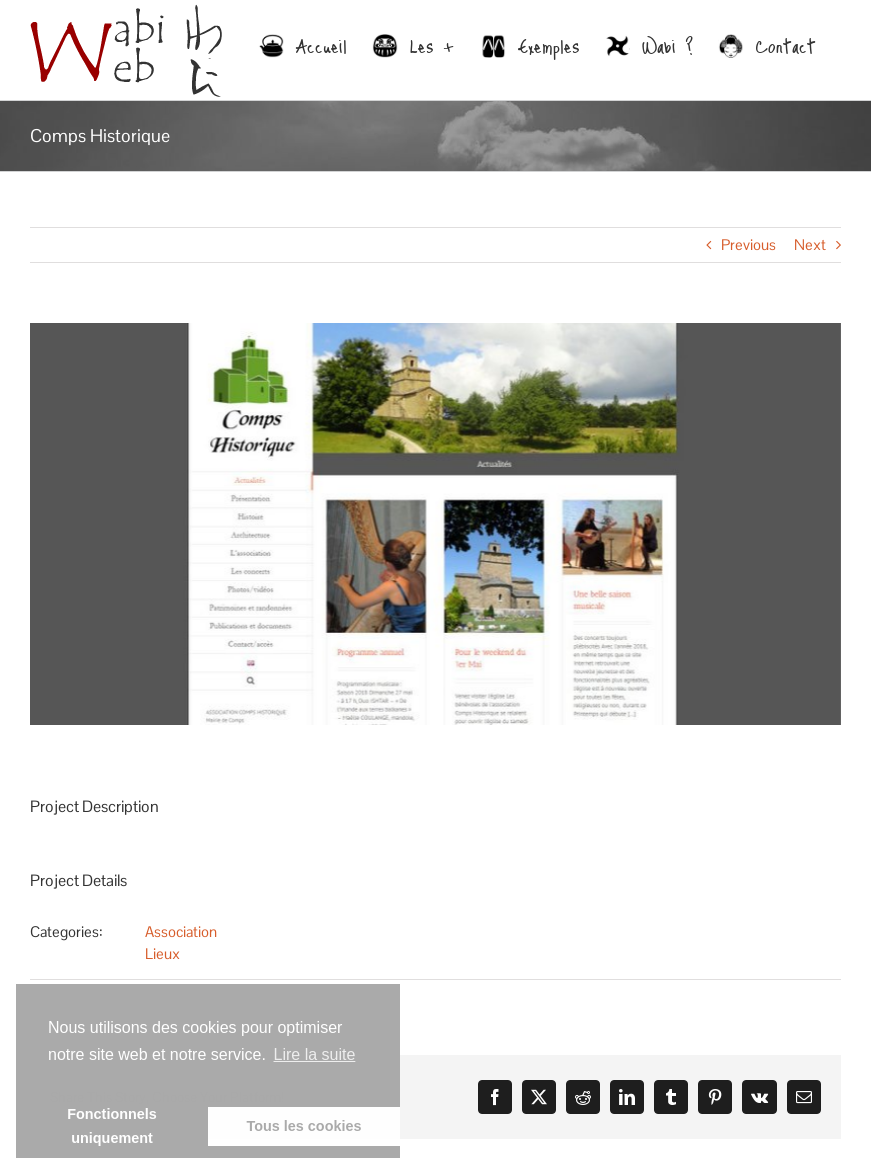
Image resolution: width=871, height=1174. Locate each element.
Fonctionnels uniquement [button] (112, 1126)
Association (181, 931)
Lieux (162, 953)
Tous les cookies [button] (304, 1126)
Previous (748, 244)
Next (810, 244)
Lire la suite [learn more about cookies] (315, 1054)
